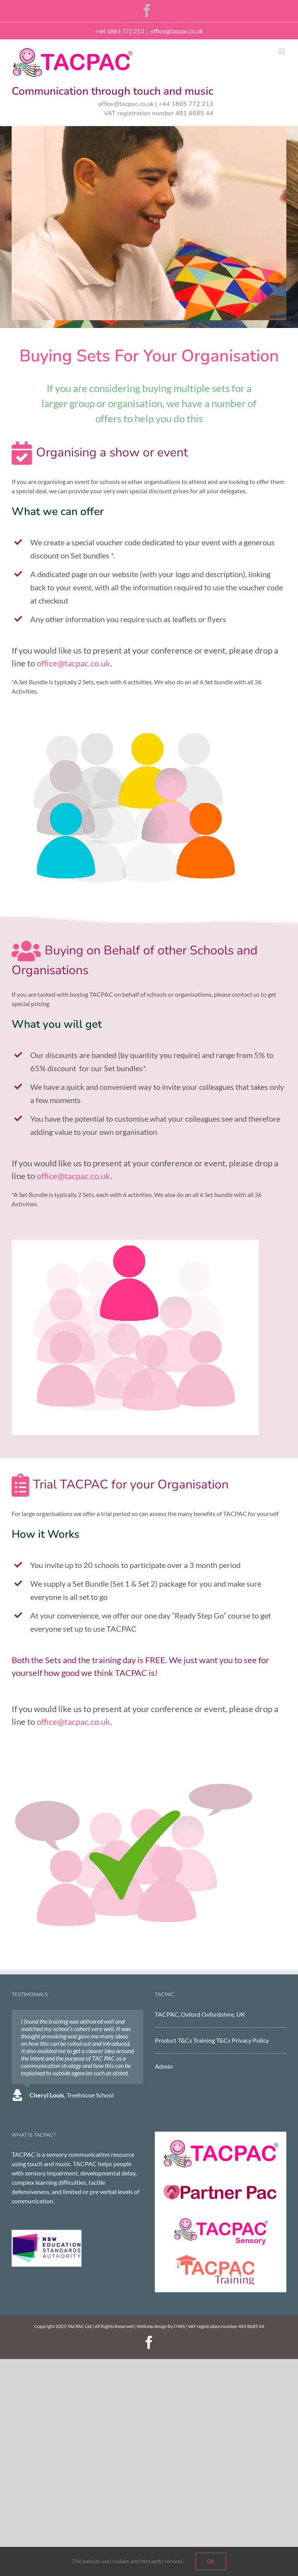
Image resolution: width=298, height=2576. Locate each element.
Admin (164, 2066)
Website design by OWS (161, 2326)
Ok (211, 2561)
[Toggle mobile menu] (282, 51)
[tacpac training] (221, 2256)
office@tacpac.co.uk (177, 31)
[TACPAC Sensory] (221, 2218)
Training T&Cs (212, 2040)
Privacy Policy (250, 2040)
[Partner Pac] (221, 2180)
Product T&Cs (173, 2040)
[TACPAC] (221, 2142)
